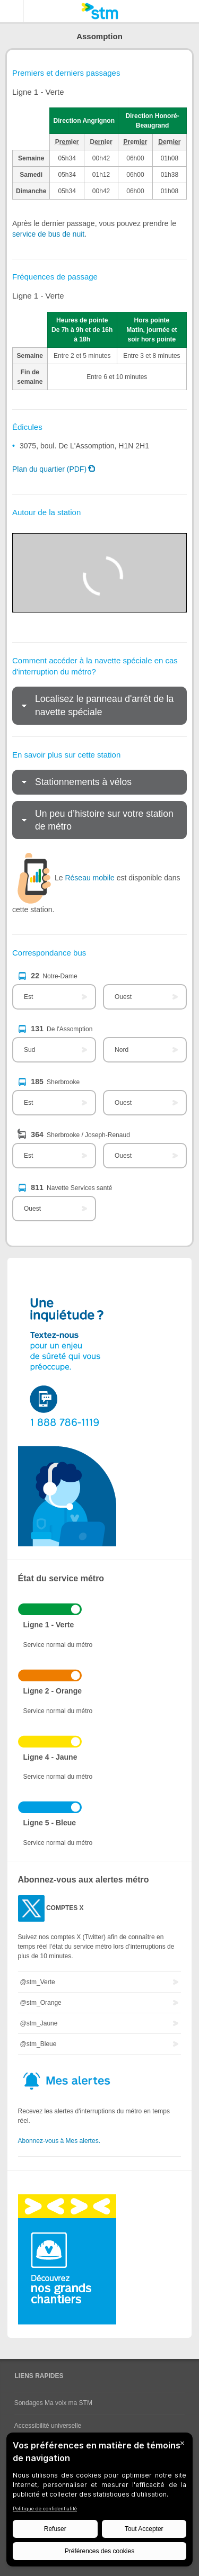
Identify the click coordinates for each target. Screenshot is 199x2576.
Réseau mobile (89, 877)
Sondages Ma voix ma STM (53, 2403)
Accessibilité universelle (48, 2425)
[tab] (99, 706)
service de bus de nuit (48, 234)
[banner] (99, 11)
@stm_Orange (41, 2002)
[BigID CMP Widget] (99, 2502)
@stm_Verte (37, 1982)
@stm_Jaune (39, 2023)
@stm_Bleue (38, 2044)
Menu (11, 11)
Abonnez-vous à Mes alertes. (59, 2141)
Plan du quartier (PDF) (49, 469)
